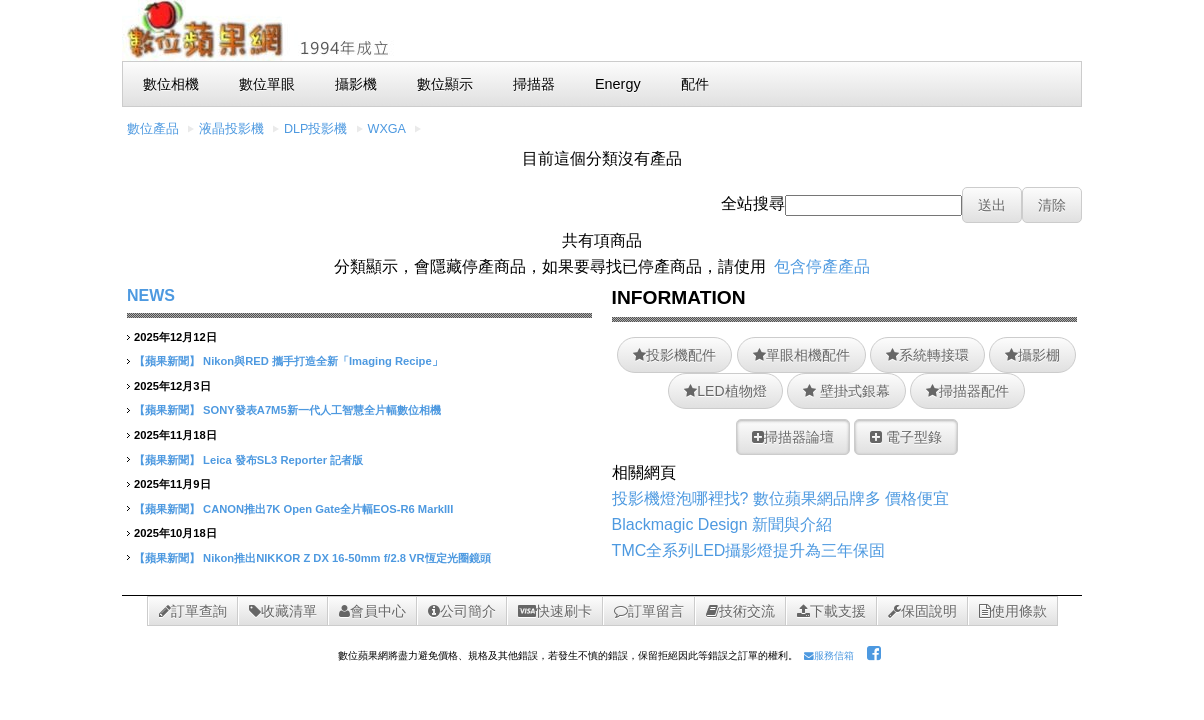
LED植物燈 (725, 391)
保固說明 (922, 611)
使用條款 (1013, 611)
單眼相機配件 (801, 355)
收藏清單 (283, 611)
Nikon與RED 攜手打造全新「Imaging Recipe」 (323, 361)
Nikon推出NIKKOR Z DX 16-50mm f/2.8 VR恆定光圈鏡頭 (347, 558)
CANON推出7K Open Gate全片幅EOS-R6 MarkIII (328, 509)
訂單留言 (649, 611)
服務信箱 (829, 655)
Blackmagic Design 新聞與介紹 (722, 524)
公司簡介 (462, 611)
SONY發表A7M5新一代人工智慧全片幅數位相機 (322, 410)
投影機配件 (674, 355)
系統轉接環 (927, 355)
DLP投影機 (316, 129)
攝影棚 (1032, 355)
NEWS (151, 295)
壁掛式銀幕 (846, 391)
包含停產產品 (822, 266)
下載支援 (831, 611)
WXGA (387, 129)
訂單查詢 (193, 611)
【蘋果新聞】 (167, 361)
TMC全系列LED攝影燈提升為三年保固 (749, 550)
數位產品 (153, 129)
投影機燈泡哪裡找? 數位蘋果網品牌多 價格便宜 (781, 498)
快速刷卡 (555, 611)
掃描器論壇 (793, 437)
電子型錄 (906, 437)
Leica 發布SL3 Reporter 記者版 (283, 460)
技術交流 (740, 611)
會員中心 (372, 611)
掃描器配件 (967, 391)
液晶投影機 (231, 129)
